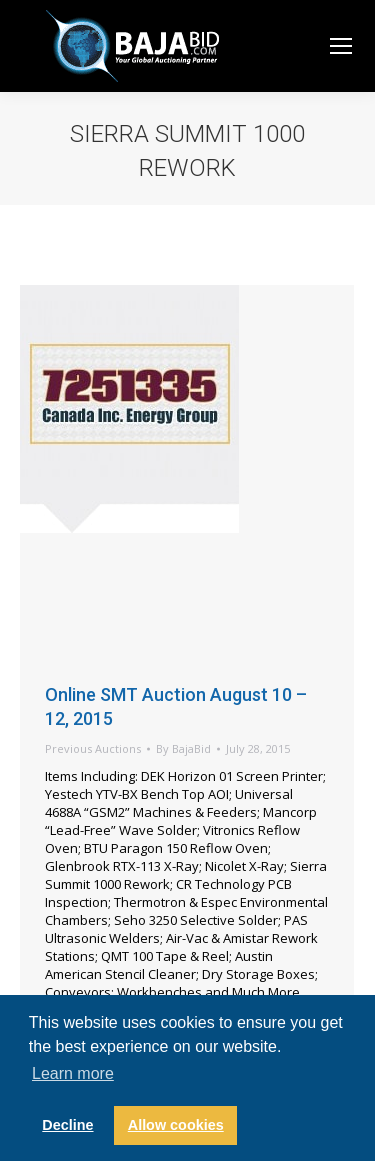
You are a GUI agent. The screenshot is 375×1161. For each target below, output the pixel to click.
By (183, 748)
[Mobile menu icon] (341, 46)
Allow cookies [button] (176, 1125)
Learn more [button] (73, 1073)
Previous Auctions (93, 748)
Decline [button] (67, 1125)
